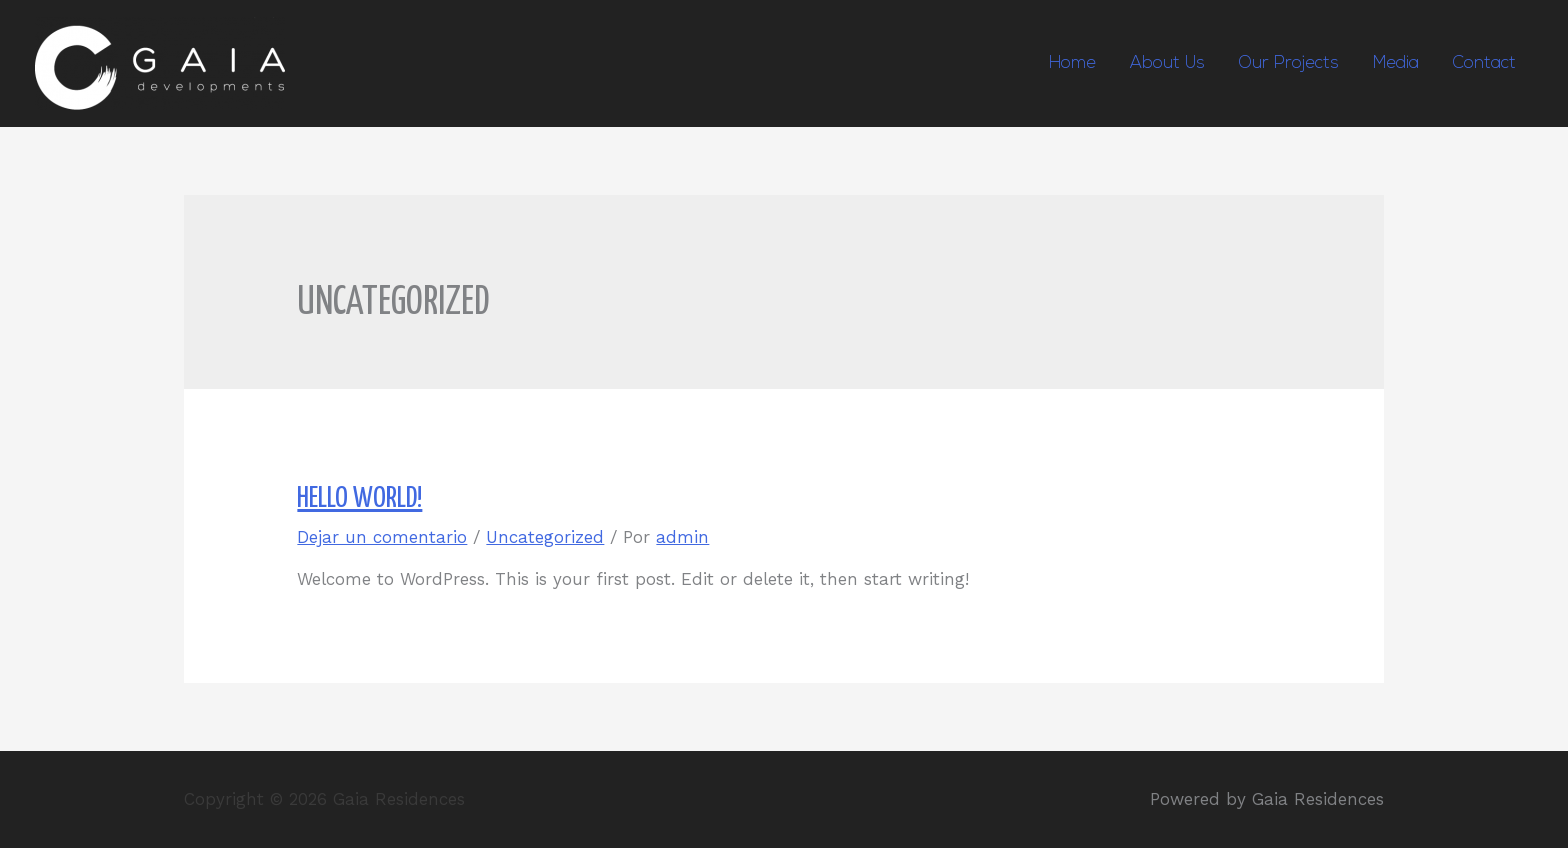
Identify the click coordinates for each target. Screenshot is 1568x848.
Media (1396, 63)
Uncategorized (545, 537)
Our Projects (1289, 63)
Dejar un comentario (382, 537)
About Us (1167, 63)
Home (1072, 63)
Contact (1484, 63)
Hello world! (359, 499)
